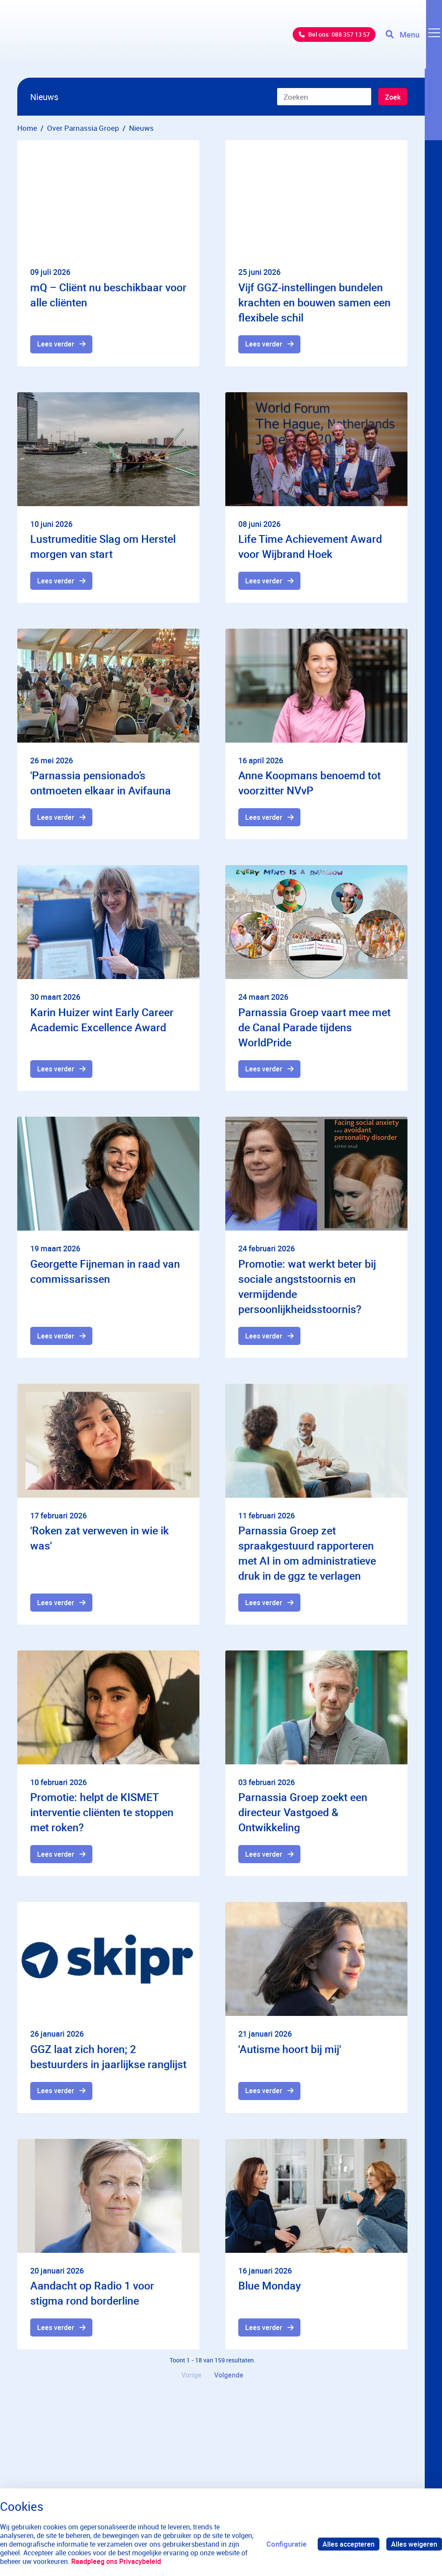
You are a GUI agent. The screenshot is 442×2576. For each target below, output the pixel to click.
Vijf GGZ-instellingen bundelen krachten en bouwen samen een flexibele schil (314, 302)
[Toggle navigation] (413, 39)
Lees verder (57, 345)
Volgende (230, 2382)
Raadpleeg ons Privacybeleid (149, 2561)
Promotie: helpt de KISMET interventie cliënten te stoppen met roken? (102, 1817)
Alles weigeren (413, 2544)
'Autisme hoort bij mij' (289, 2054)
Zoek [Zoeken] (392, 97)
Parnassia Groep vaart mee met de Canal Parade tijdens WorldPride (314, 1029)
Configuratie (283, 2544)
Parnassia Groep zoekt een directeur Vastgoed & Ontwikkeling (302, 1817)
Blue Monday (269, 2291)
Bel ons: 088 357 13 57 (328, 39)
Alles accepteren (346, 2544)
